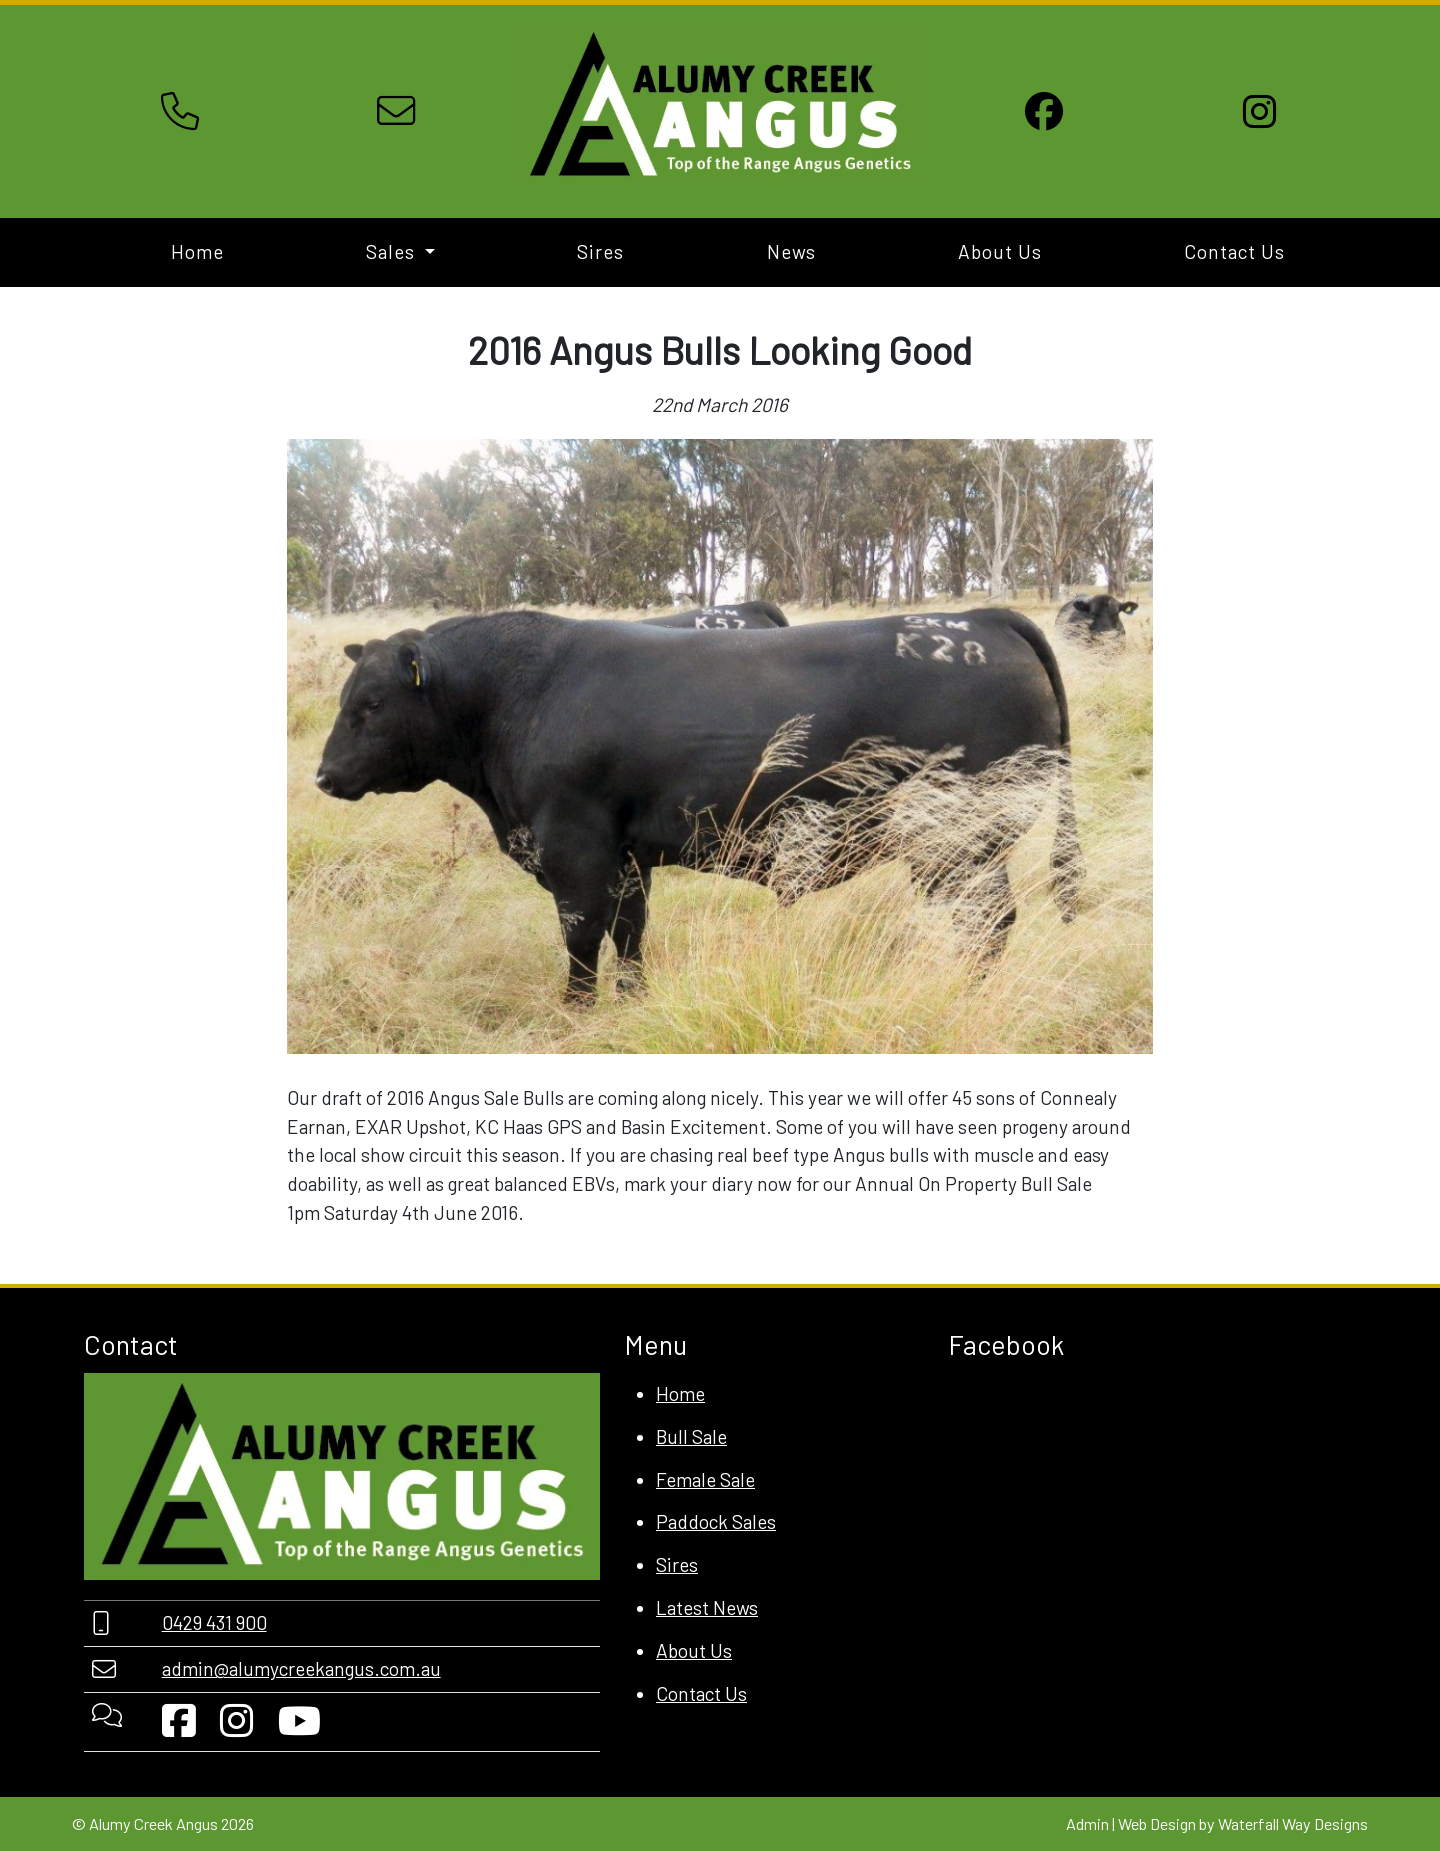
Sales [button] (393, 251)
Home (197, 251)
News (791, 251)
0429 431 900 (214, 1622)
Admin (1087, 1823)
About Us (1000, 251)
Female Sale (705, 1479)
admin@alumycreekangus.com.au (301, 1668)
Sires (600, 251)
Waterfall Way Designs (1293, 1823)
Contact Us (1234, 251)
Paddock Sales (716, 1521)
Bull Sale (691, 1436)
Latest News (707, 1607)
